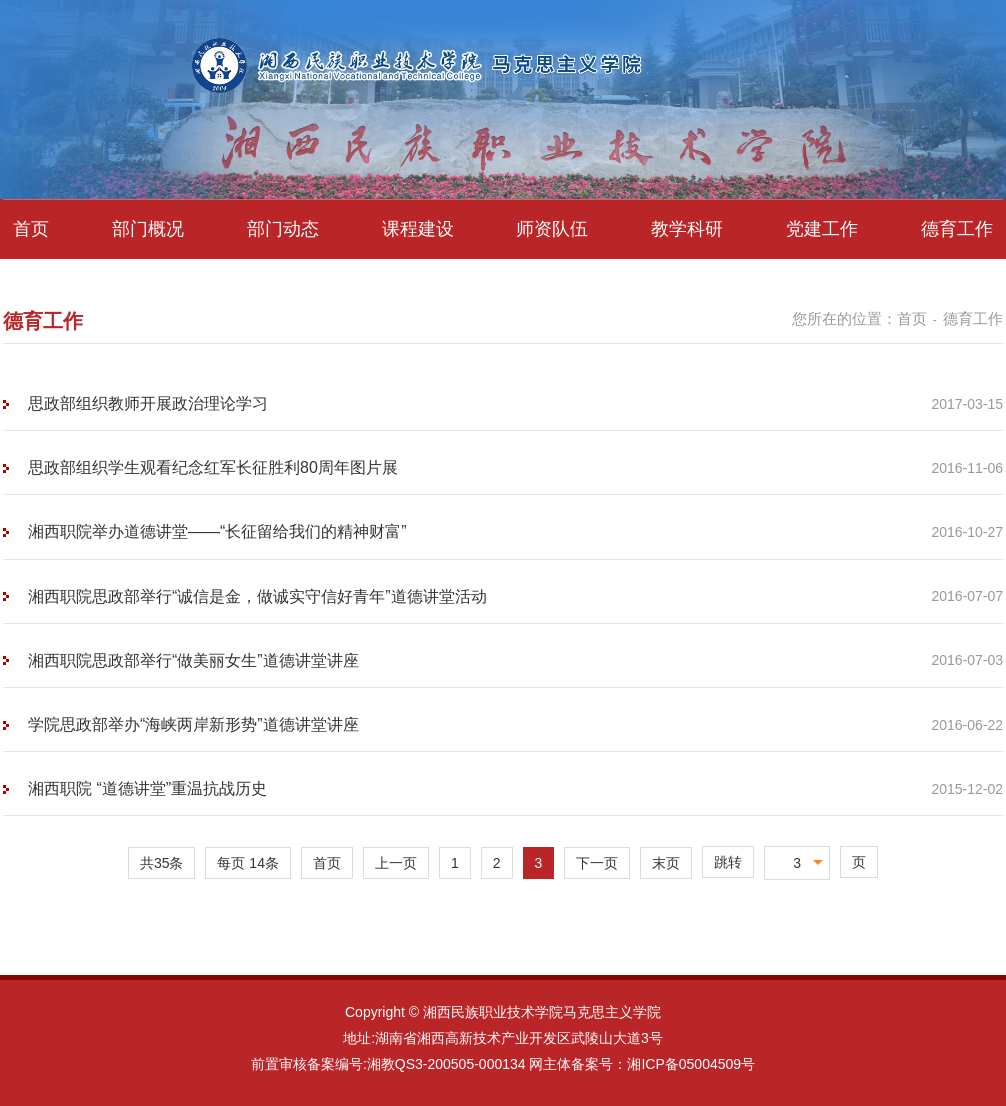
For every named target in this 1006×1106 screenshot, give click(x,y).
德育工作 (957, 229)
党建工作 (822, 229)
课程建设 (418, 229)
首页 (31, 229)
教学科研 (687, 229)
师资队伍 (552, 229)
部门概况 (148, 229)
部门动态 (283, 229)
